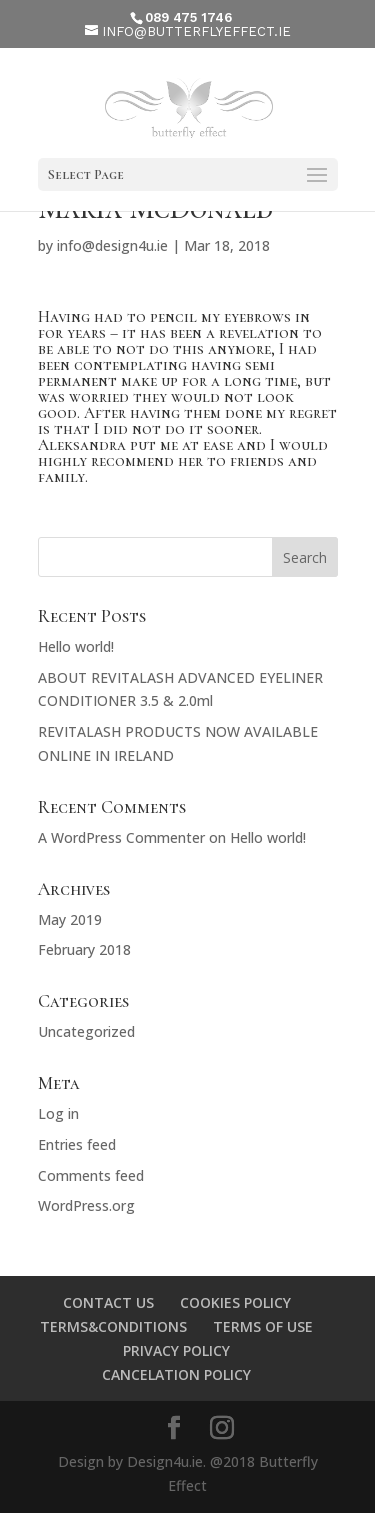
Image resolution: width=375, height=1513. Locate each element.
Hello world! (76, 646)
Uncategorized (86, 1031)
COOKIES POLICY (235, 1302)
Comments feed (91, 1175)
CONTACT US (108, 1302)
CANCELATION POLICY (176, 1374)
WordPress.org (86, 1205)
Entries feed (77, 1144)
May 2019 (70, 919)
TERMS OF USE (263, 1326)
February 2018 (84, 949)
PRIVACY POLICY (176, 1350)
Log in (58, 1113)
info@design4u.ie (112, 245)
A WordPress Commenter (121, 837)
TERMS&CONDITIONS (113, 1326)
